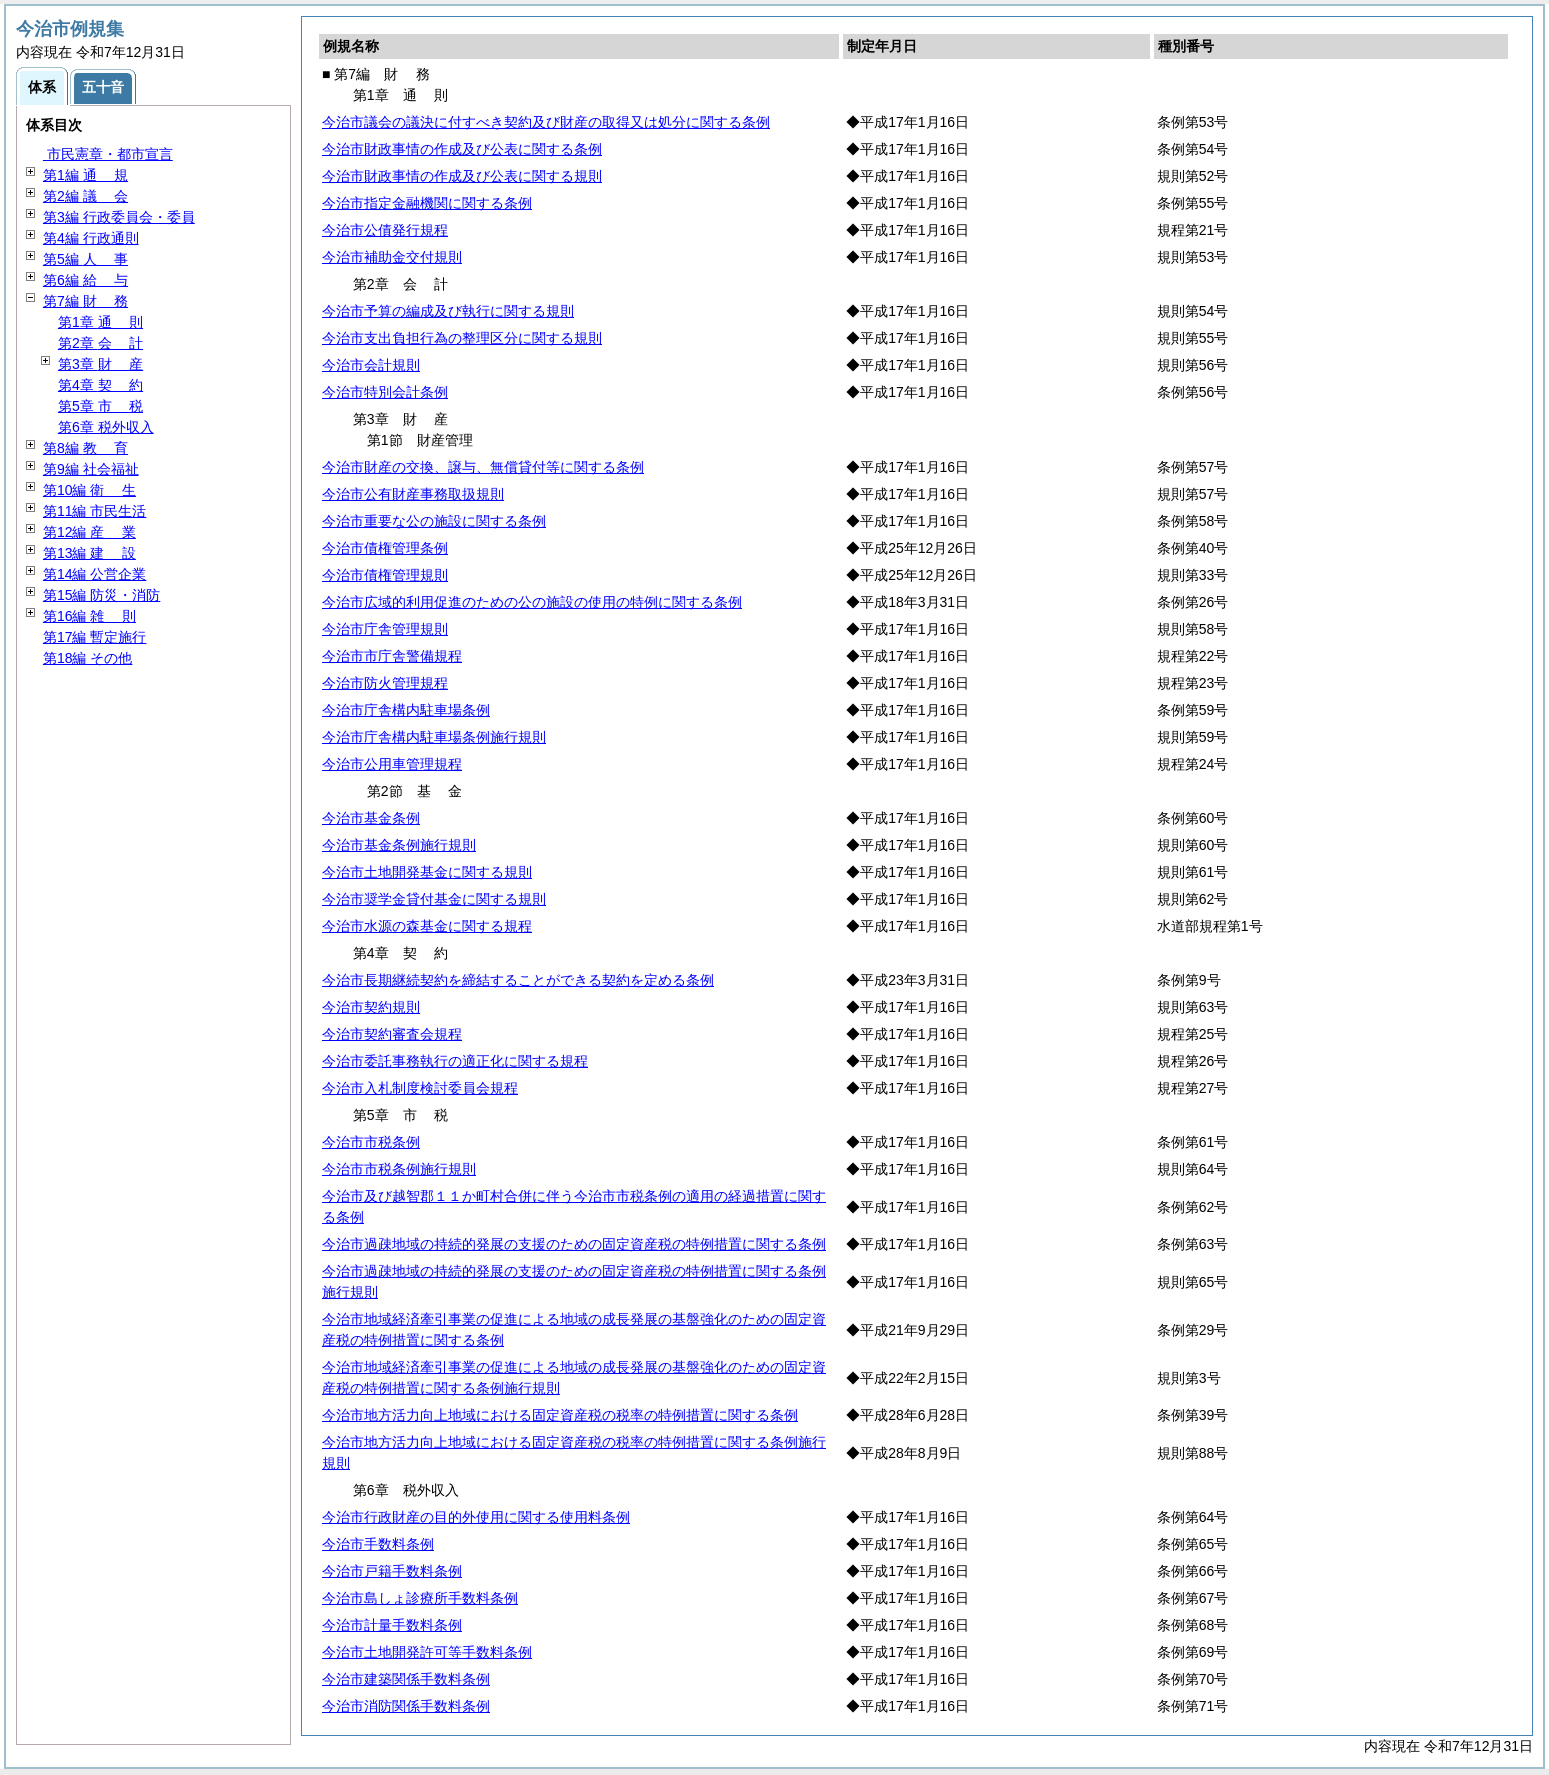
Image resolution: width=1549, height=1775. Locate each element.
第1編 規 (85, 175)
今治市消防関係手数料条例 (406, 1706)
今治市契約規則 (371, 1007)
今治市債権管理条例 (385, 548)
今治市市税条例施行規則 (399, 1169)
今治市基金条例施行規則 (399, 845)
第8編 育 (85, 448)
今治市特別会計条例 (385, 392)
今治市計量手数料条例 (392, 1625)
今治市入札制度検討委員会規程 (420, 1088)
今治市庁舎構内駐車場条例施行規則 (434, 737)
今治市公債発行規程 (385, 230)
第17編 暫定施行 (94, 637)
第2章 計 (100, 343)
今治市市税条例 (371, 1142)
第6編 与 (85, 280)
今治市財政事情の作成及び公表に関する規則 (462, 176)
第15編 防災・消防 (101, 595)
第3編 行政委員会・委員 (119, 217)
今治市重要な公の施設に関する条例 (434, 521)
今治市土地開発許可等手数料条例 (427, 1652)
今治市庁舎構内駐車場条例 (406, 710)
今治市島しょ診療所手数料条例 (420, 1598)
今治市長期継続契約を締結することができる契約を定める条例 (518, 980)
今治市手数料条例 (378, 1544)
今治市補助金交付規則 (392, 257)
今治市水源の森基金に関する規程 (427, 926)
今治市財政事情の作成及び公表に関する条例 (462, 149)
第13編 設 (89, 553)
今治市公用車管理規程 (392, 764)
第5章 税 (100, 406)
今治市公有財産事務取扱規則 (413, 494)
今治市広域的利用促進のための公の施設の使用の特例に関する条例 (532, 602)
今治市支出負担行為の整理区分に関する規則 (462, 338)
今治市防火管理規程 (385, 683)
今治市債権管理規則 (385, 575)
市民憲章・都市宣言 (108, 154)
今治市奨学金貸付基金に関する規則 (434, 899)
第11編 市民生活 (94, 511)
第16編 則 (89, 616)
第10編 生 (89, 490)
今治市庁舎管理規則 (385, 629)
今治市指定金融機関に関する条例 (427, 203)
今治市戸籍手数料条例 (392, 1571)
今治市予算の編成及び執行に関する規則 (448, 311)
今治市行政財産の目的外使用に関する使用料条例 (476, 1517)
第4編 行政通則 (91, 238)
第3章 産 (100, 364)
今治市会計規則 (371, 365)
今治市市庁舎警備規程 (392, 656)
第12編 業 (89, 532)
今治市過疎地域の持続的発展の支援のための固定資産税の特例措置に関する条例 (574, 1244)
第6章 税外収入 (106, 427)
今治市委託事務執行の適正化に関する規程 (455, 1061)
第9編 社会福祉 (91, 469)
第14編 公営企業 (94, 574)
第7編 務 (85, 301)
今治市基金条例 (371, 818)
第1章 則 (100, 322)
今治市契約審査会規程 (392, 1034)
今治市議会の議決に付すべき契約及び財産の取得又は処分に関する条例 (546, 122)
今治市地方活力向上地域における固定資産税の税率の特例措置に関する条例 (560, 1415)
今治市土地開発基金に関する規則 (427, 872)
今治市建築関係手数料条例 (406, 1679)
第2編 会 (85, 196)
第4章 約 (100, 385)
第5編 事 (85, 259)
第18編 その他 (87, 658)
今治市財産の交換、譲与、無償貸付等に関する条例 (483, 467)
